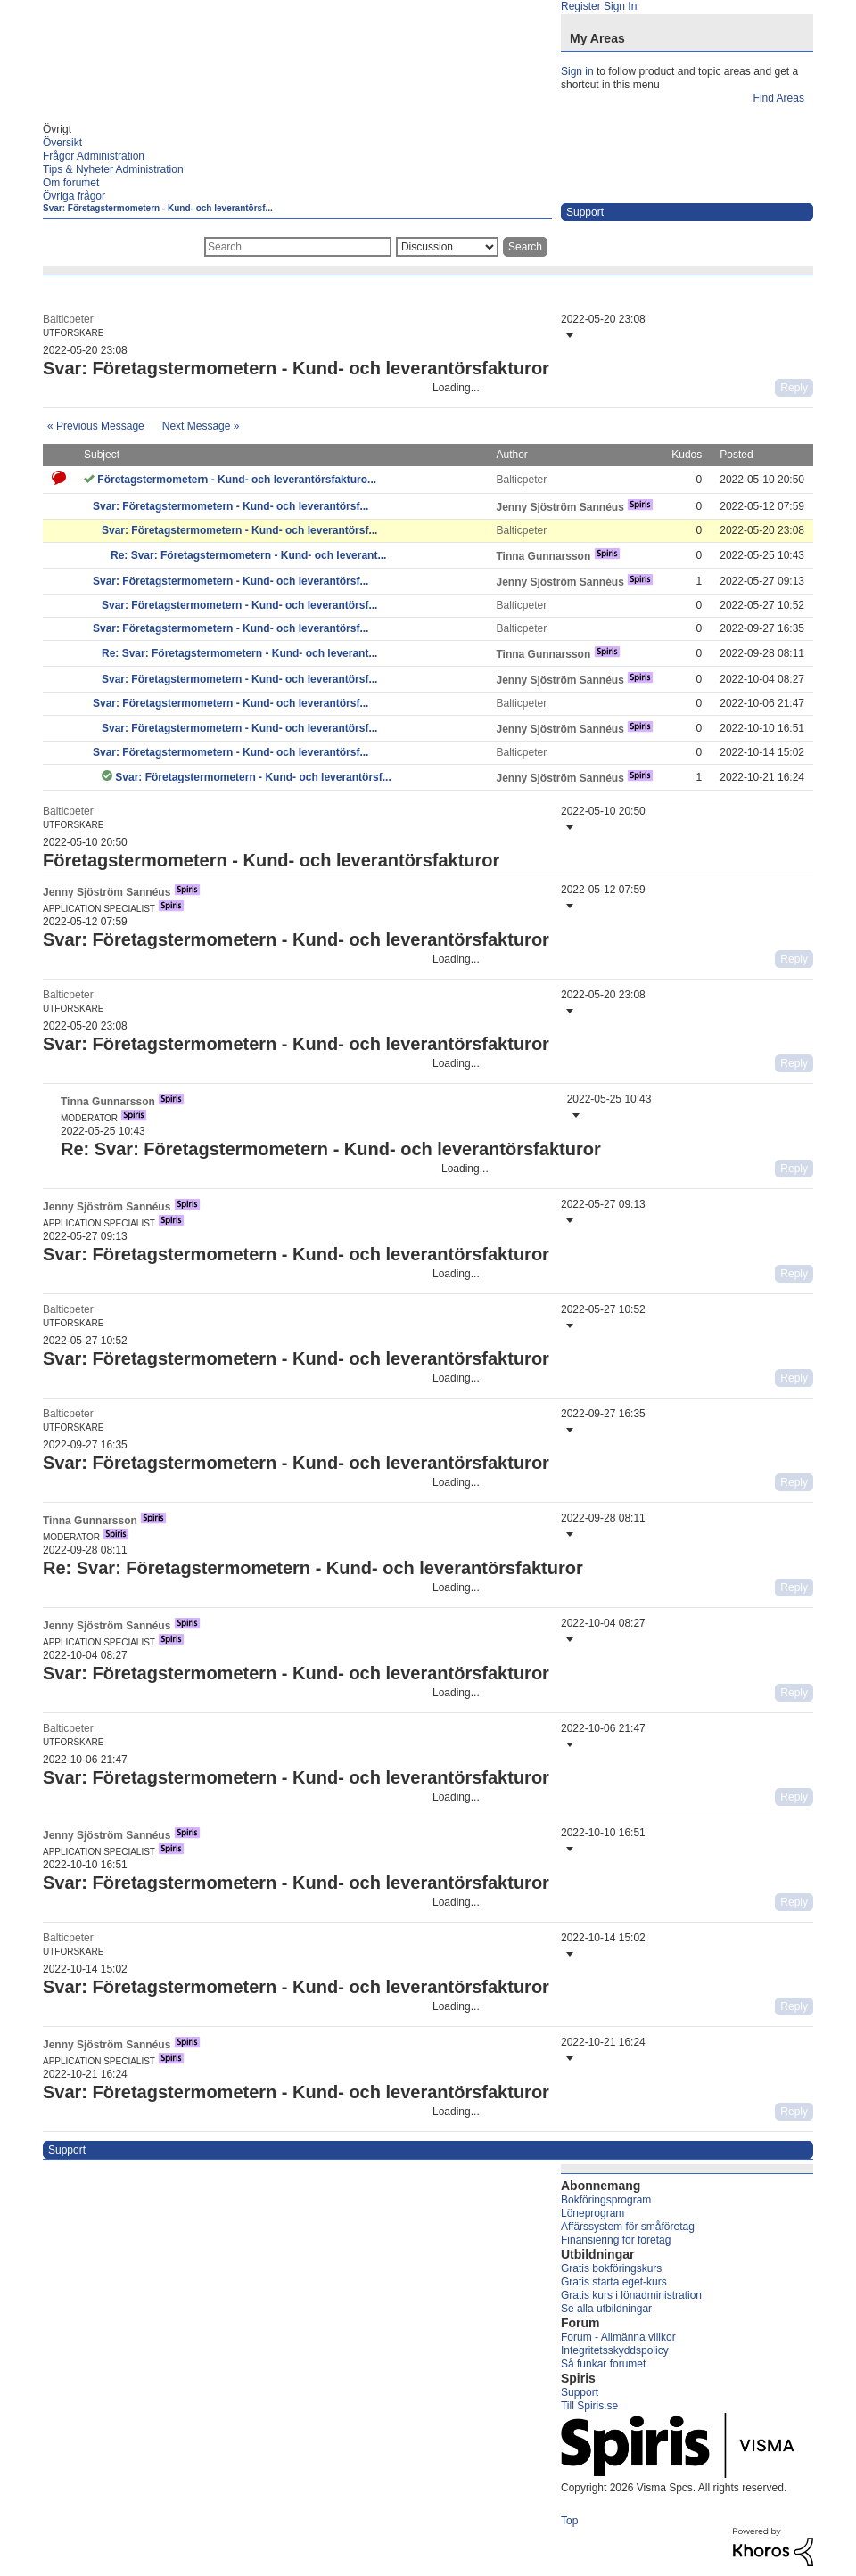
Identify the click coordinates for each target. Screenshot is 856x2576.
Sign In (620, 6)
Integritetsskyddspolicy (615, 2350)
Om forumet (71, 182)
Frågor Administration (93, 156)
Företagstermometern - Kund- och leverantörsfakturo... (236, 479)
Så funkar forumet (603, 2364)
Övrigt (57, 129)
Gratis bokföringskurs (611, 2268)
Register (581, 6)
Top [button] (569, 2520)
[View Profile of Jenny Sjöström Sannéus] (559, 507)
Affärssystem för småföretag (628, 2226)
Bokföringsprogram (606, 2200)
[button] (568, 335)
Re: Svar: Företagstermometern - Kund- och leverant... (248, 555)
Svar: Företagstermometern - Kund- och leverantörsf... (158, 208)
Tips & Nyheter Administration (113, 169)
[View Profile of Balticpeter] (68, 319)
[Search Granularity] (447, 247)
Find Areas (778, 98)
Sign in (577, 71)
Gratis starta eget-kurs (614, 2282)
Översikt (62, 142)
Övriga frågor (74, 196)
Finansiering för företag (616, 2240)
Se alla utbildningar (606, 2308)
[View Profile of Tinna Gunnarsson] (543, 556)
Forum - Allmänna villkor (618, 2337)
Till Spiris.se (589, 2406)
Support (579, 2392)
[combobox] (297, 247)
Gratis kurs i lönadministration (631, 2295)
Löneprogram (592, 2213)
